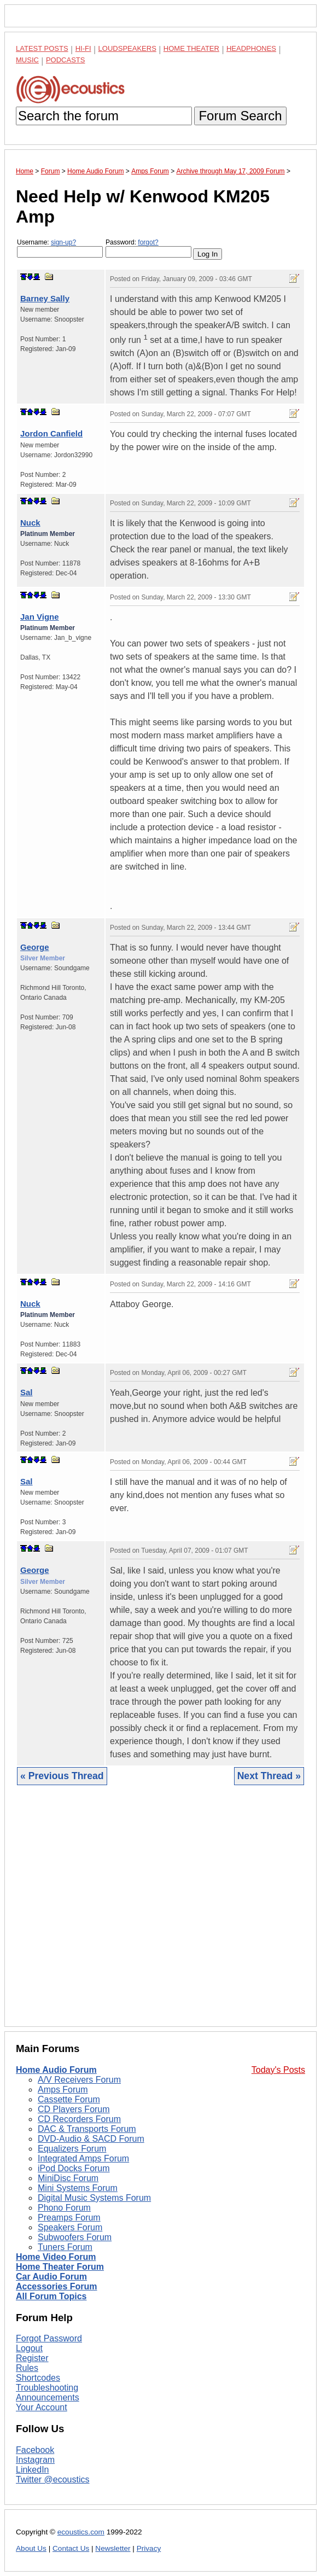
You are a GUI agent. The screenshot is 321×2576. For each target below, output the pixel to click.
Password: (148, 248)
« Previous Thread (62, 1775)
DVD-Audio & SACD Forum (91, 2138)
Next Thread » (269, 1775)
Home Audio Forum (56, 2069)
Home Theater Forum (60, 2266)
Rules (27, 2368)
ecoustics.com (80, 2532)
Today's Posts (278, 2069)
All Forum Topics (51, 2296)
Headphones (251, 48)
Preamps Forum (69, 2217)
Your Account (41, 2407)
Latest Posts (42, 48)
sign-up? (63, 242)
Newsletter (112, 2548)
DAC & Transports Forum (87, 2129)
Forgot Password (49, 2338)
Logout (29, 2348)
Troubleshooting (47, 2387)
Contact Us (70, 2548)
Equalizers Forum (72, 2148)
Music (27, 60)
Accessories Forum (56, 2286)
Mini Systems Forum (78, 2188)
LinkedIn (32, 2469)
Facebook (35, 2450)
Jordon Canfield (51, 433)
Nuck (30, 522)
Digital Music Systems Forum (94, 2197)
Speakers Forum (70, 2227)
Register (32, 2358)
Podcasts (65, 60)
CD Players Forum (74, 2109)
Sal (26, 1392)
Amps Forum (63, 2089)
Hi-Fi (83, 48)
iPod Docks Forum (74, 2168)
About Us (31, 2548)
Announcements (47, 2397)
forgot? (148, 242)
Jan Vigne (39, 616)
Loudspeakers (127, 48)
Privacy (149, 2548)
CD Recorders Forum (79, 2119)
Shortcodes (38, 2377)
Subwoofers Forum (75, 2237)
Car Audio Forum (51, 2276)
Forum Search (240, 115)
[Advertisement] (160, 1914)
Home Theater (191, 48)
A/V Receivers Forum (79, 2079)
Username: (60, 248)
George (34, 947)
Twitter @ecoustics (53, 2479)
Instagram (35, 2459)
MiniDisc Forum (68, 2178)
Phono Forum (64, 2207)
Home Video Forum (56, 2257)
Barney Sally (44, 298)
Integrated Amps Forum (83, 2158)
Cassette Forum (69, 2099)
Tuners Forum (65, 2247)
